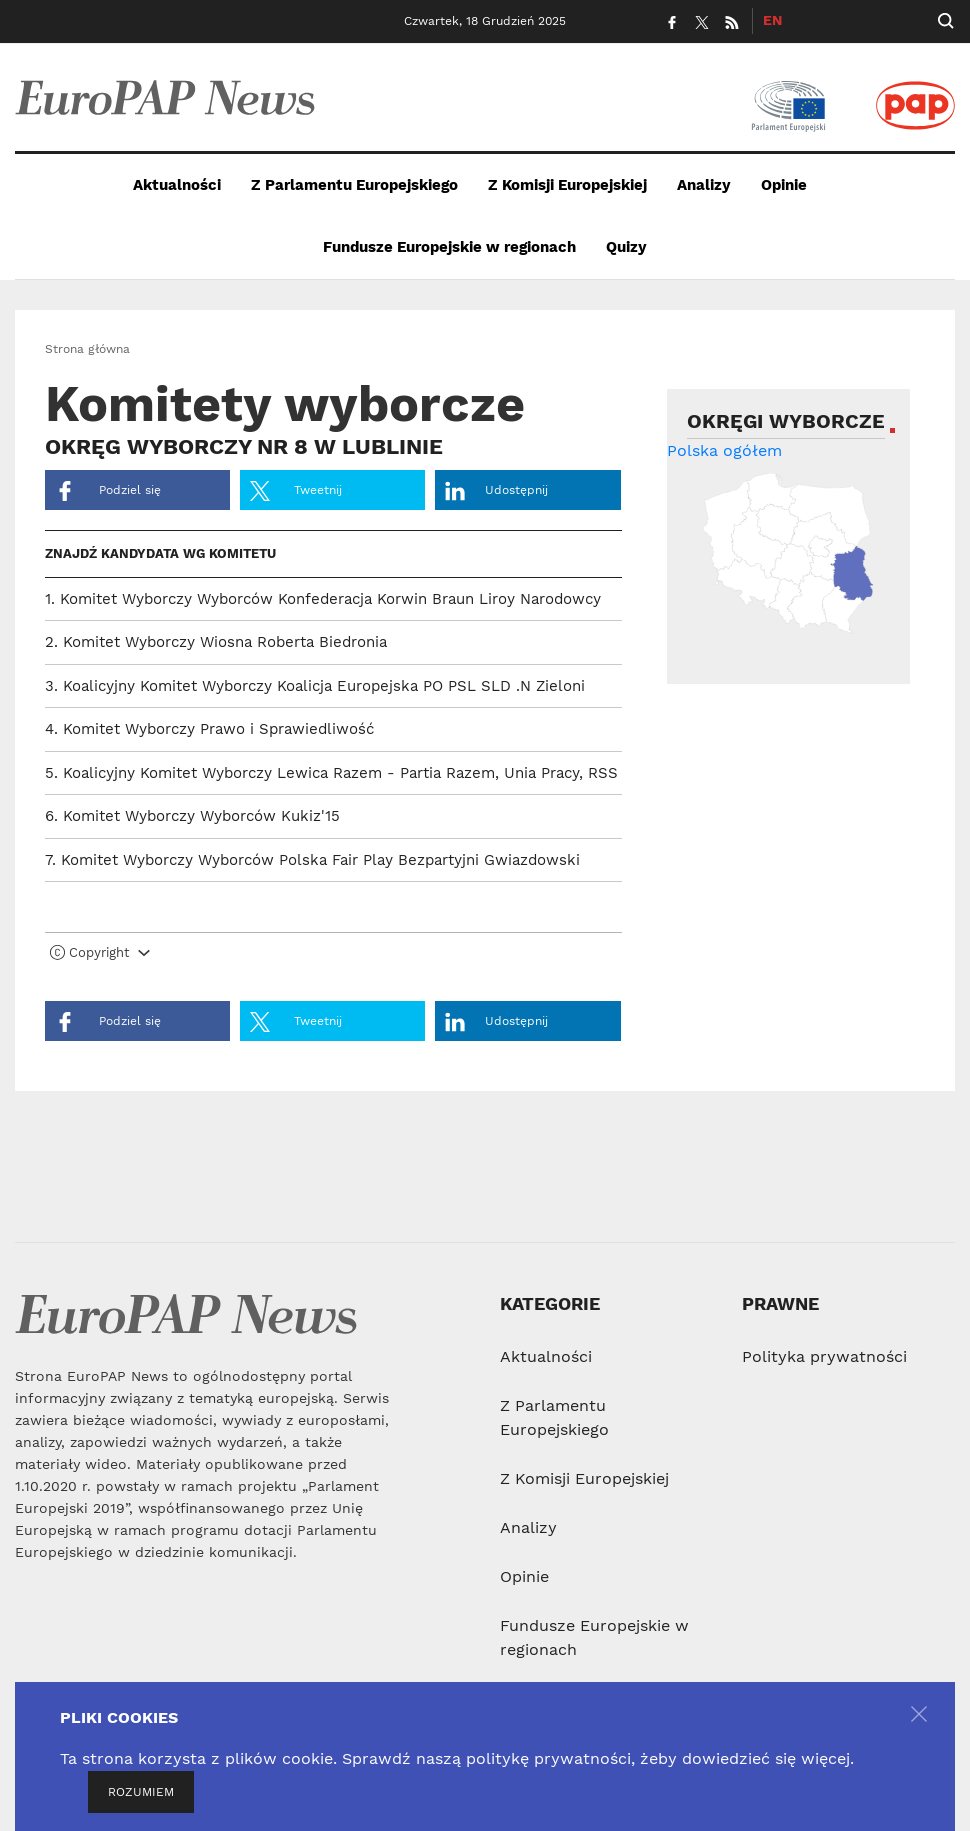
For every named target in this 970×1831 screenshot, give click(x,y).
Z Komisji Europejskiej (567, 185)
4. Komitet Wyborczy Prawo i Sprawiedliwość (209, 729)
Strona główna (87, 349)
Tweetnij (296, 491)
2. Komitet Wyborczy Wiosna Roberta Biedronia (216, 642)
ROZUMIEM (141, 1792)
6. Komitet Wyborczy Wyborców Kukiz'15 (192, 816)
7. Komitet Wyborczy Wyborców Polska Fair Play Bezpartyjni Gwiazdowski (312, 860)
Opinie (784, 185)
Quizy (626, 247)
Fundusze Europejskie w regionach (449, 247)
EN (772, 20)
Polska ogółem (724, 450)
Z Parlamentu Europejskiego (354, 185)
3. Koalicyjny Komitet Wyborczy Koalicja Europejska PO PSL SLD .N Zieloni (315, 686)
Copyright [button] (100, 952)
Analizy (704, 185)
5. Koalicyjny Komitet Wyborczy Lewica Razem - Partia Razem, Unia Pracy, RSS (331, 773)
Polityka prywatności (824, 1356)
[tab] (333, 957)
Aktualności (177, 185)
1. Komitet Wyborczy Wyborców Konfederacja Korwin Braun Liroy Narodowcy (323, 599)
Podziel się (108, 491)
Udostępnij (496, 491)
